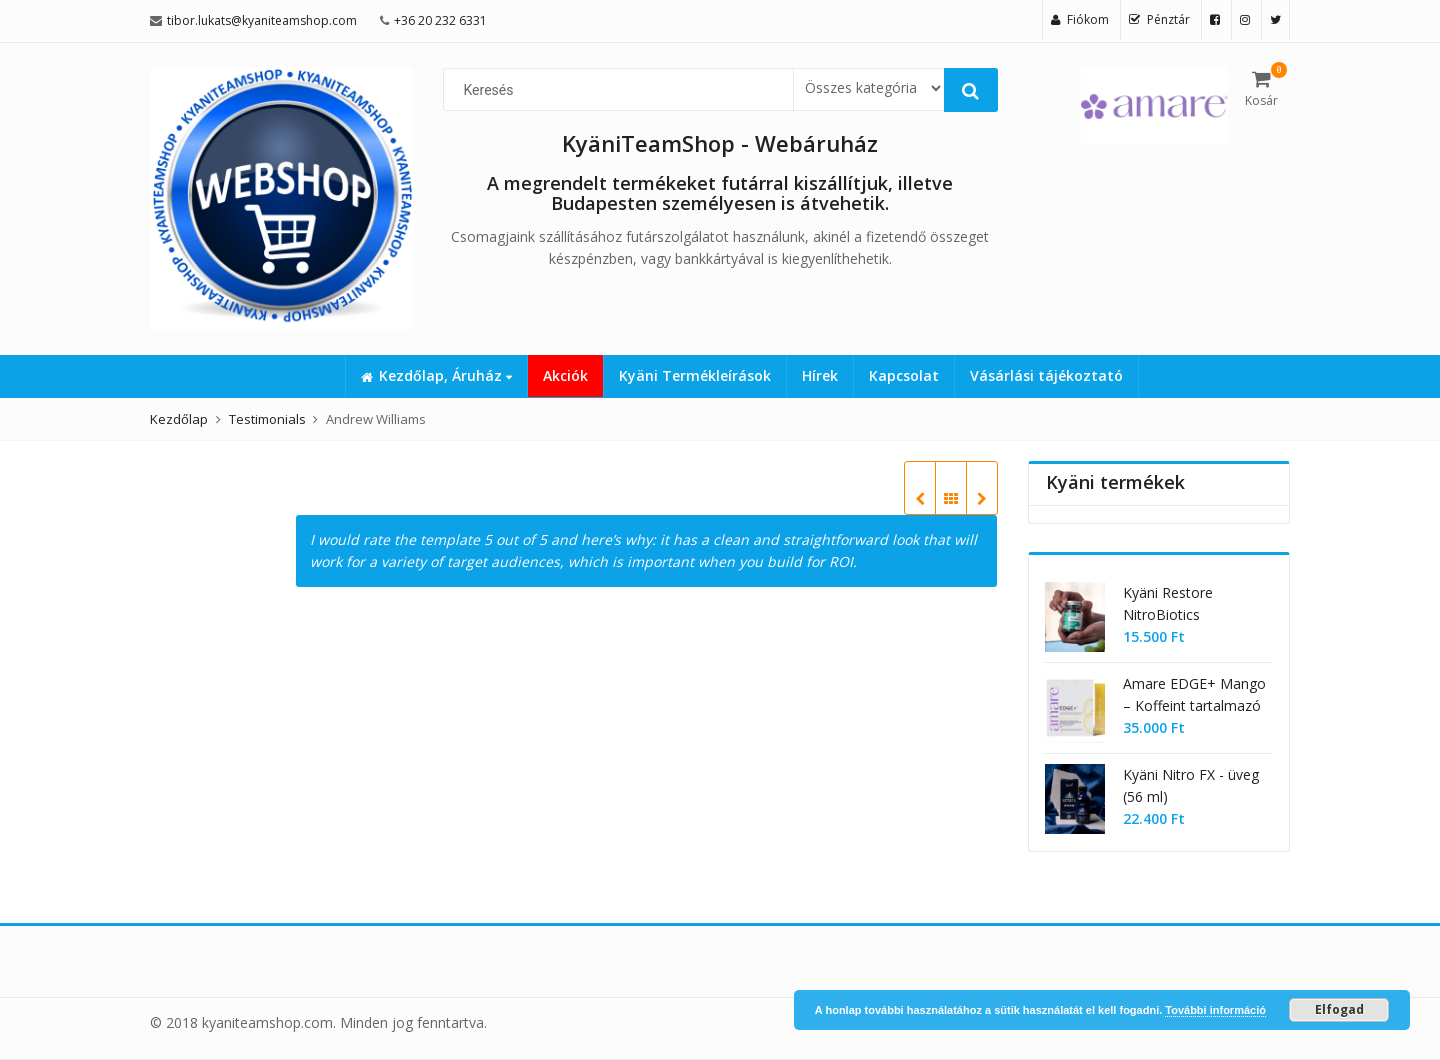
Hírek (820, 375)
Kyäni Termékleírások (695, 375)
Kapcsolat (904, 375)
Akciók (565, 375)
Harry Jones (982, 499)
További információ (1215, 1010)
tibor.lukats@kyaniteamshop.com (262, 20)
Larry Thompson (920, 499)
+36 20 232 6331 (440, 20)
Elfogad (1339, 1009)
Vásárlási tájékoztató (1046, 375)
